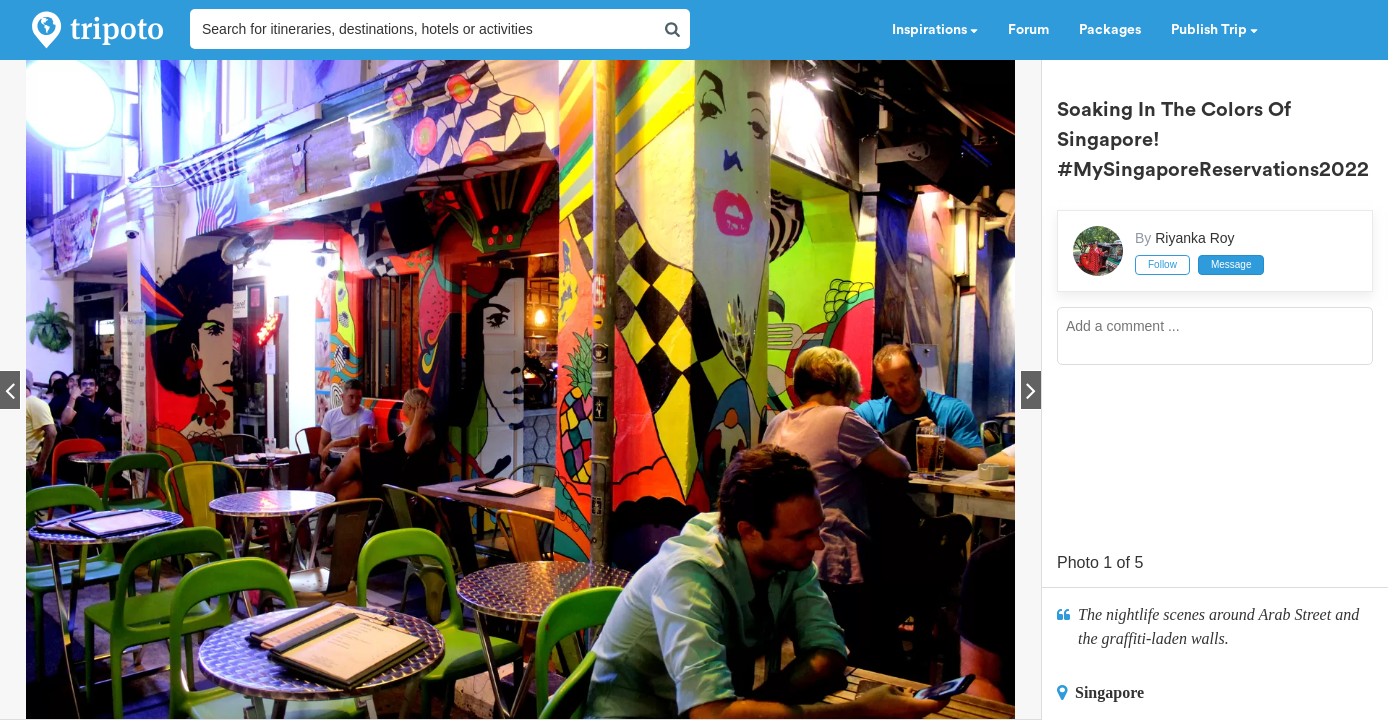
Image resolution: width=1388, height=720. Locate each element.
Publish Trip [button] (1214, 30)
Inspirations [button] (935, 30)
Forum (1028, 30)
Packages (1110, 30)
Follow (1162, 264)
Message (1231, 264)
